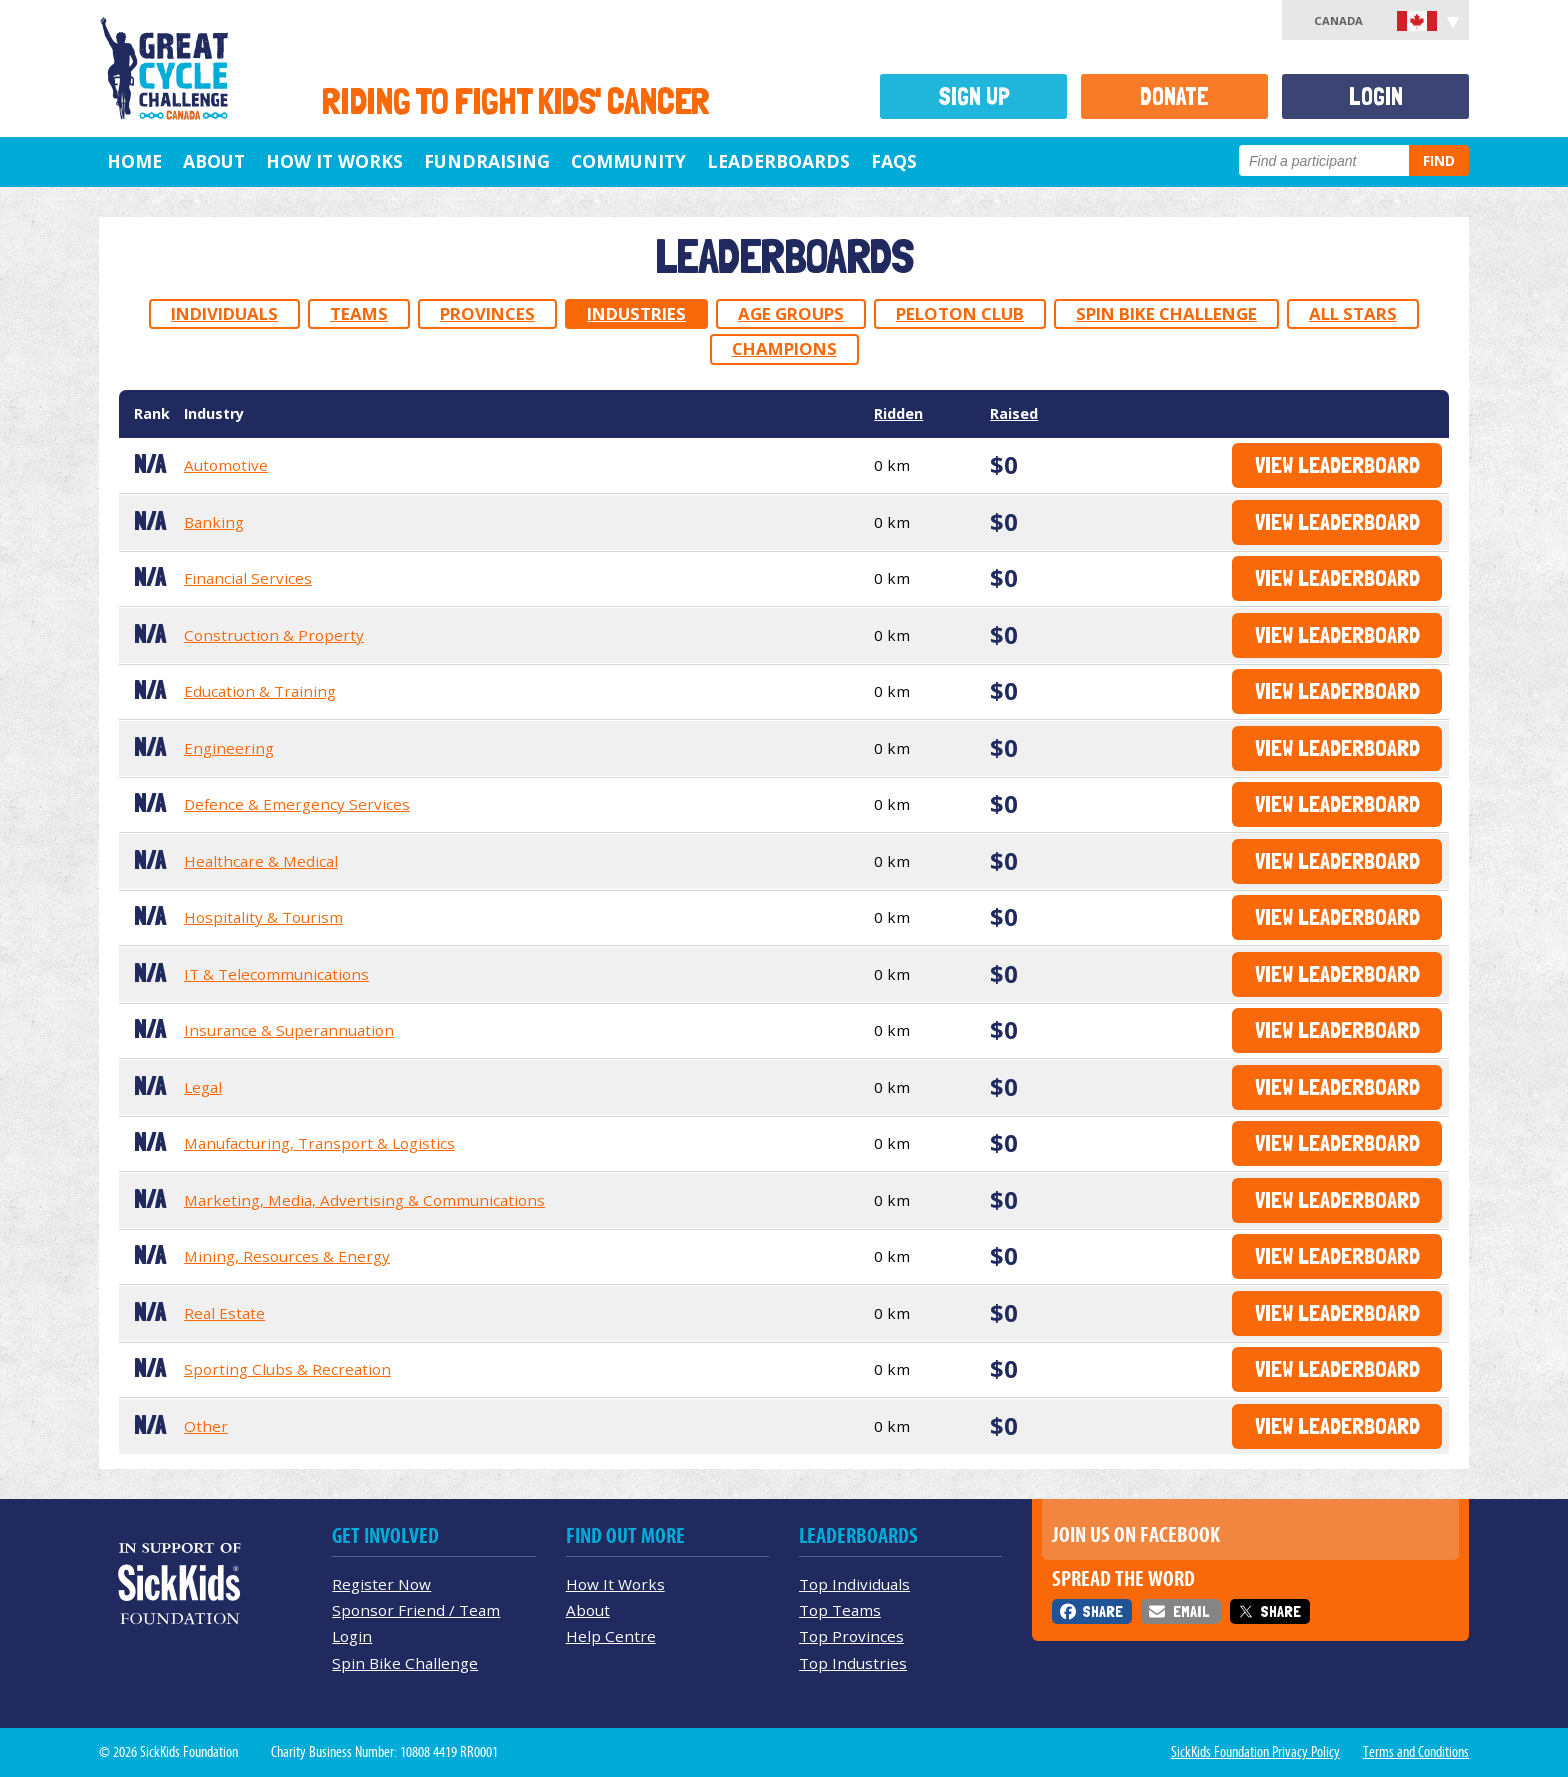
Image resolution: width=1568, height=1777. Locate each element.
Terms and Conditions (1416, 1752)
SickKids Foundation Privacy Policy (1255, 1752)
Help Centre (611, 1636)
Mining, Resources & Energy (287, 1256)
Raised (1014, 413)
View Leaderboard (1337, 464)
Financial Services (248, 578)
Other (206, 1426)
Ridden (898, 413)
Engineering (229, 748)
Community (628, 161)
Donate (1174, 96)
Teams (359, 313)
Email (1191, 1611)
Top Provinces (851, 1636)
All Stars (1353, 313)
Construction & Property (274, 635)
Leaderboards (778, 161)
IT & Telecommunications (276, 974)
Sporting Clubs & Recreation (287, 1369)
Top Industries (853, 1663)
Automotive (226, 465)
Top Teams (840, 1610)
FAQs (894, 161)
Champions (784, 348)
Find (1439, 160)
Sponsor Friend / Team (416, 1610)
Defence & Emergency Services (297, 804)
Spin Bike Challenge (1166, 313)
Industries (636, 313)
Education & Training (260, 691)
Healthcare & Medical (261, 861)
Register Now (381, 1584)
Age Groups (791, 313)
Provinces (487, 313)
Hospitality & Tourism (263, 917)
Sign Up (974, 96)
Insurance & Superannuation (289, 1030)
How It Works (334, 161)
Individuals (224, 313)
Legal (203, 1087)
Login (1376, 96)
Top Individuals (854, 1584)
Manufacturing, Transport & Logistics (319, 1143)
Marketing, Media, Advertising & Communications (364, 1200)
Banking (214, 522)
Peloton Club (960, 313)
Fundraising (487, 161)
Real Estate (224, 1313)
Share (1102, 1611)
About (214, 161)
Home (134, 161)
